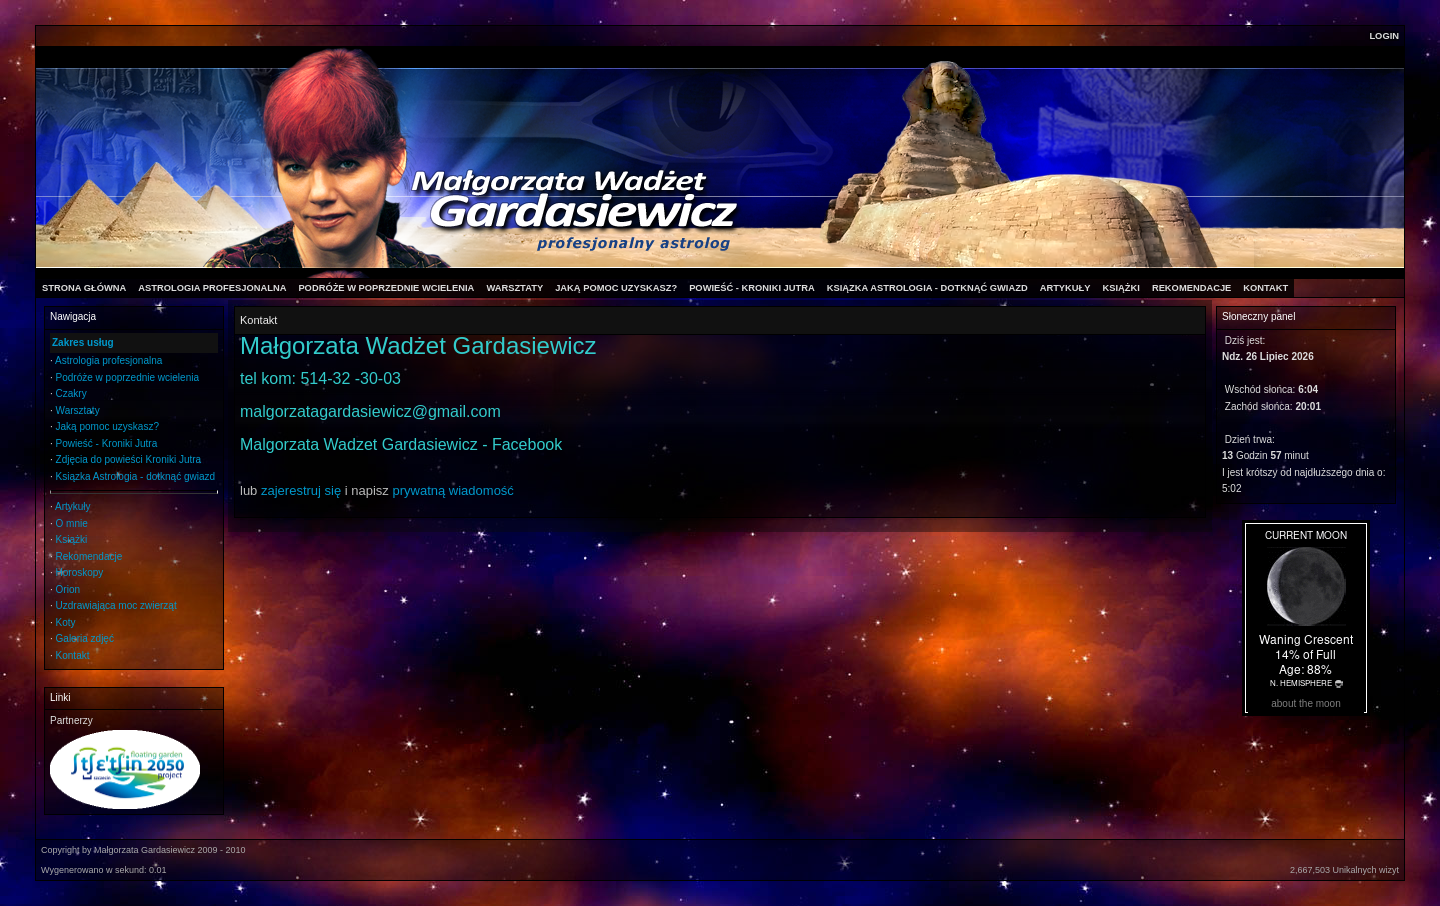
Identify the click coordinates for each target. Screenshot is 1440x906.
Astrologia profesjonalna (108, 360)
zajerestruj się (301, 490)
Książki (72, 539)
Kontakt (73, 655)
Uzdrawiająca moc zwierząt (116, 605)
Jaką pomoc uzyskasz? (107, 426)
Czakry (71, 393)
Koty (66, 622)
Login (1384, 36)
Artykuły (73, 506)
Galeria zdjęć (85, 638)
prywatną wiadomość (452, 490)
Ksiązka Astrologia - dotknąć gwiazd (136, 476)
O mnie (72, 523)
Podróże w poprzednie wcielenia (127, 377)
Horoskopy (80, 572)
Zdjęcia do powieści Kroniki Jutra (129, 459)
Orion (68, 589)
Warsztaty (78, 410)
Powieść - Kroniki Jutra (107, 443)
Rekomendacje (89, 556)
